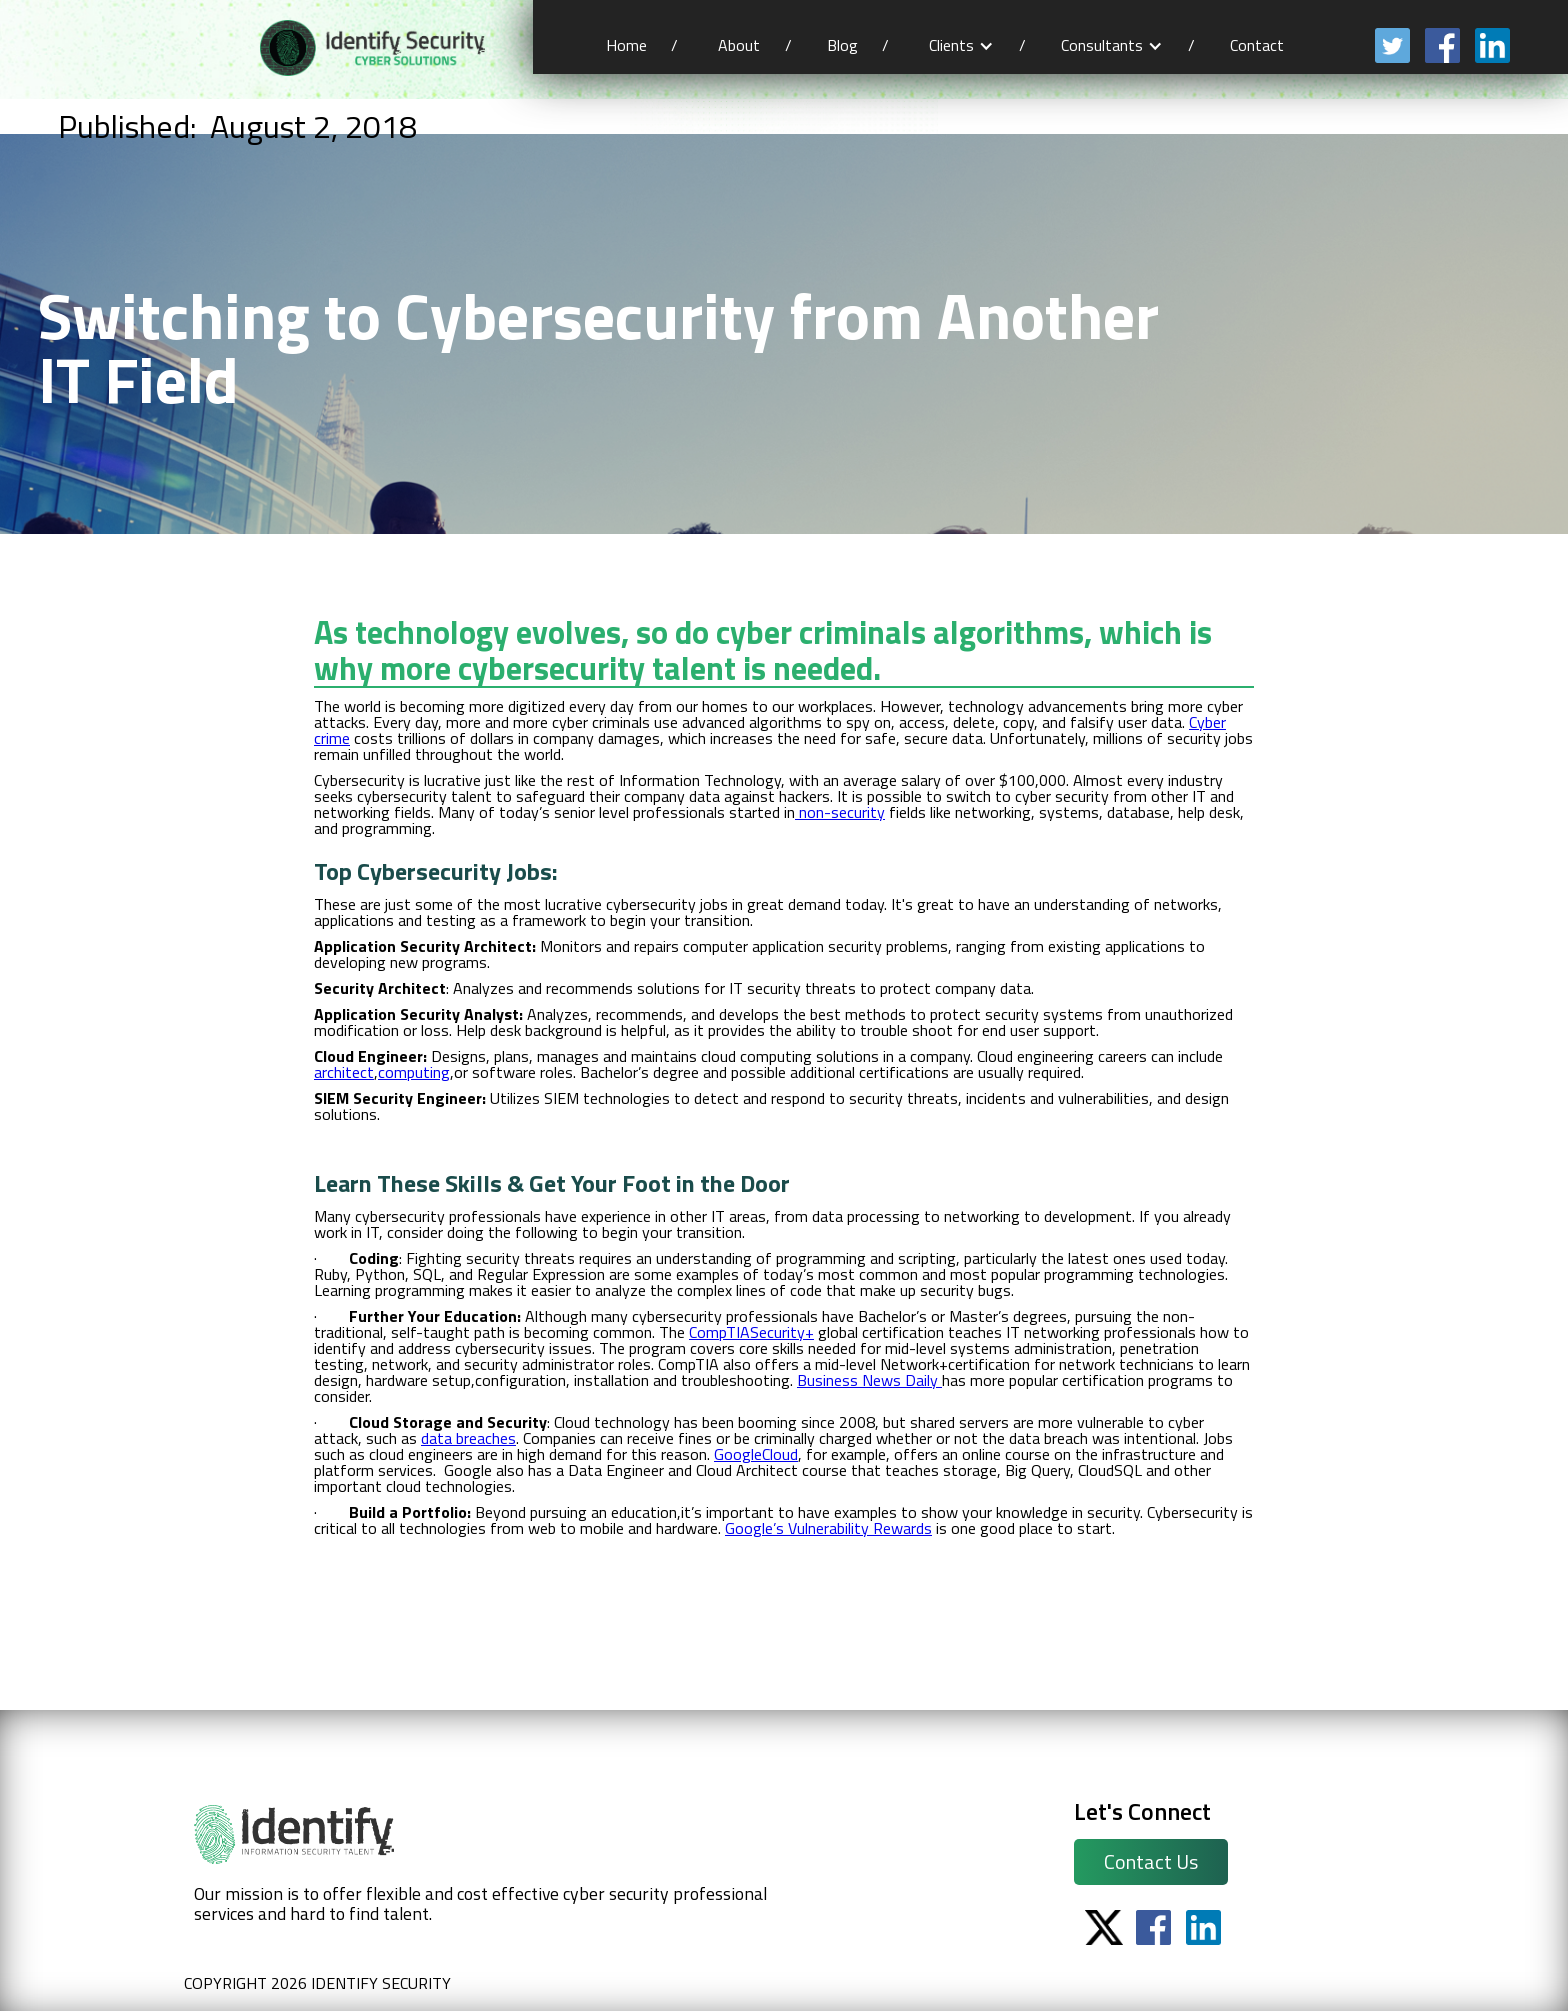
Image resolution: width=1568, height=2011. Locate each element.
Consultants (1102, 45)
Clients (951, 45)
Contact (1259, 45)
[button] (961, 45)
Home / (642, 45)
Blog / (858, 45)
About (739, 45)
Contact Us (1151, 1861)
